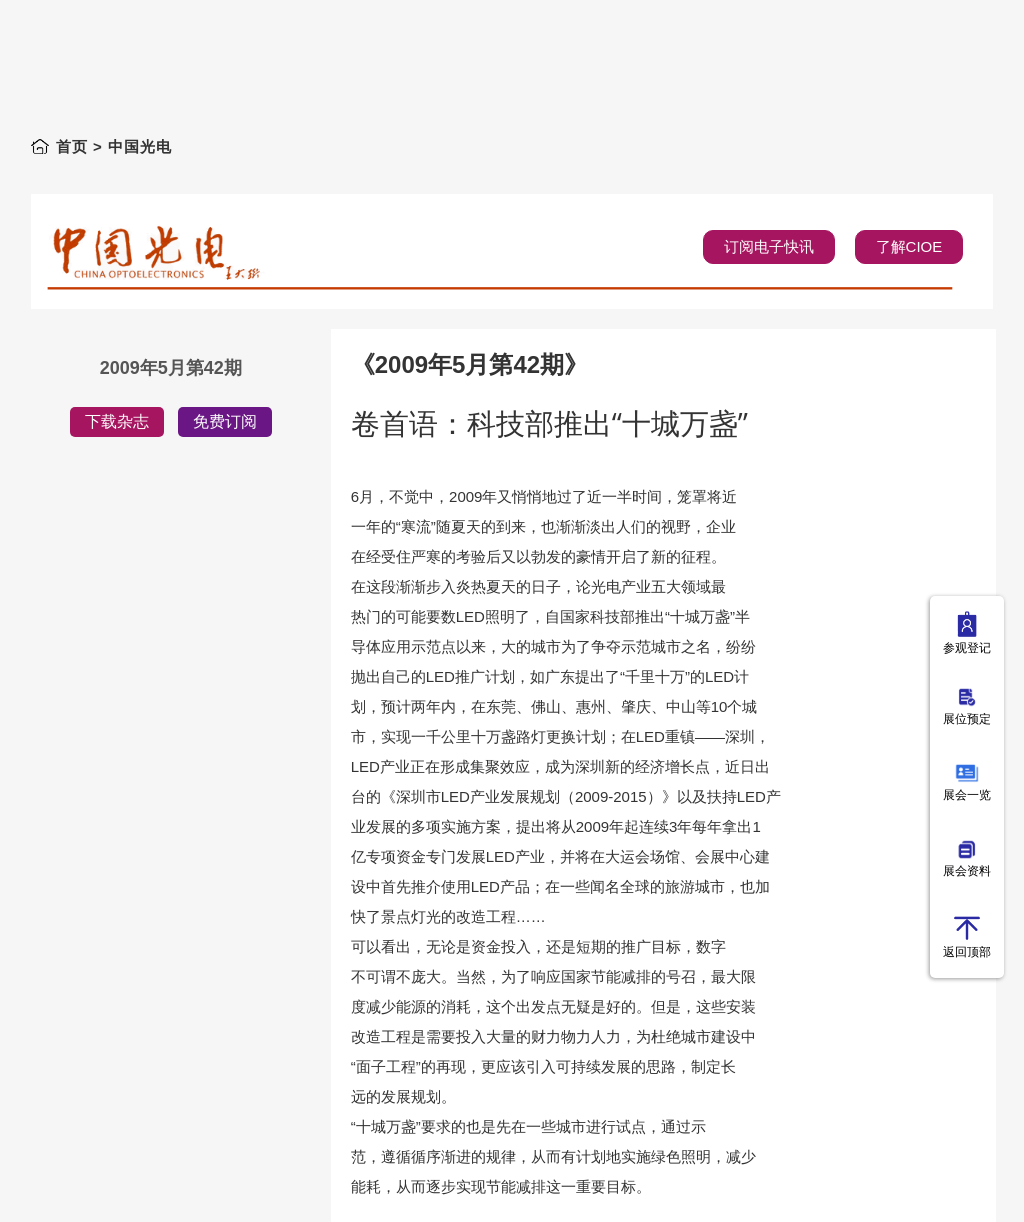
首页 (72, 146)
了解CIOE (909, 246)
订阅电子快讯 (769, 246)
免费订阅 (225, 421)
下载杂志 (117, 421)
